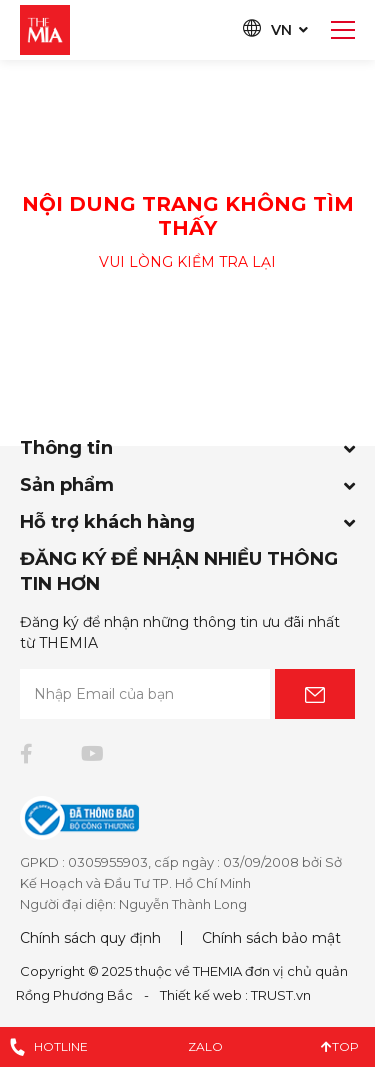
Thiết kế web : (204, 995)
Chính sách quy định (90, 938)
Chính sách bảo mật (271, 938)
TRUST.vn (281, 995)
